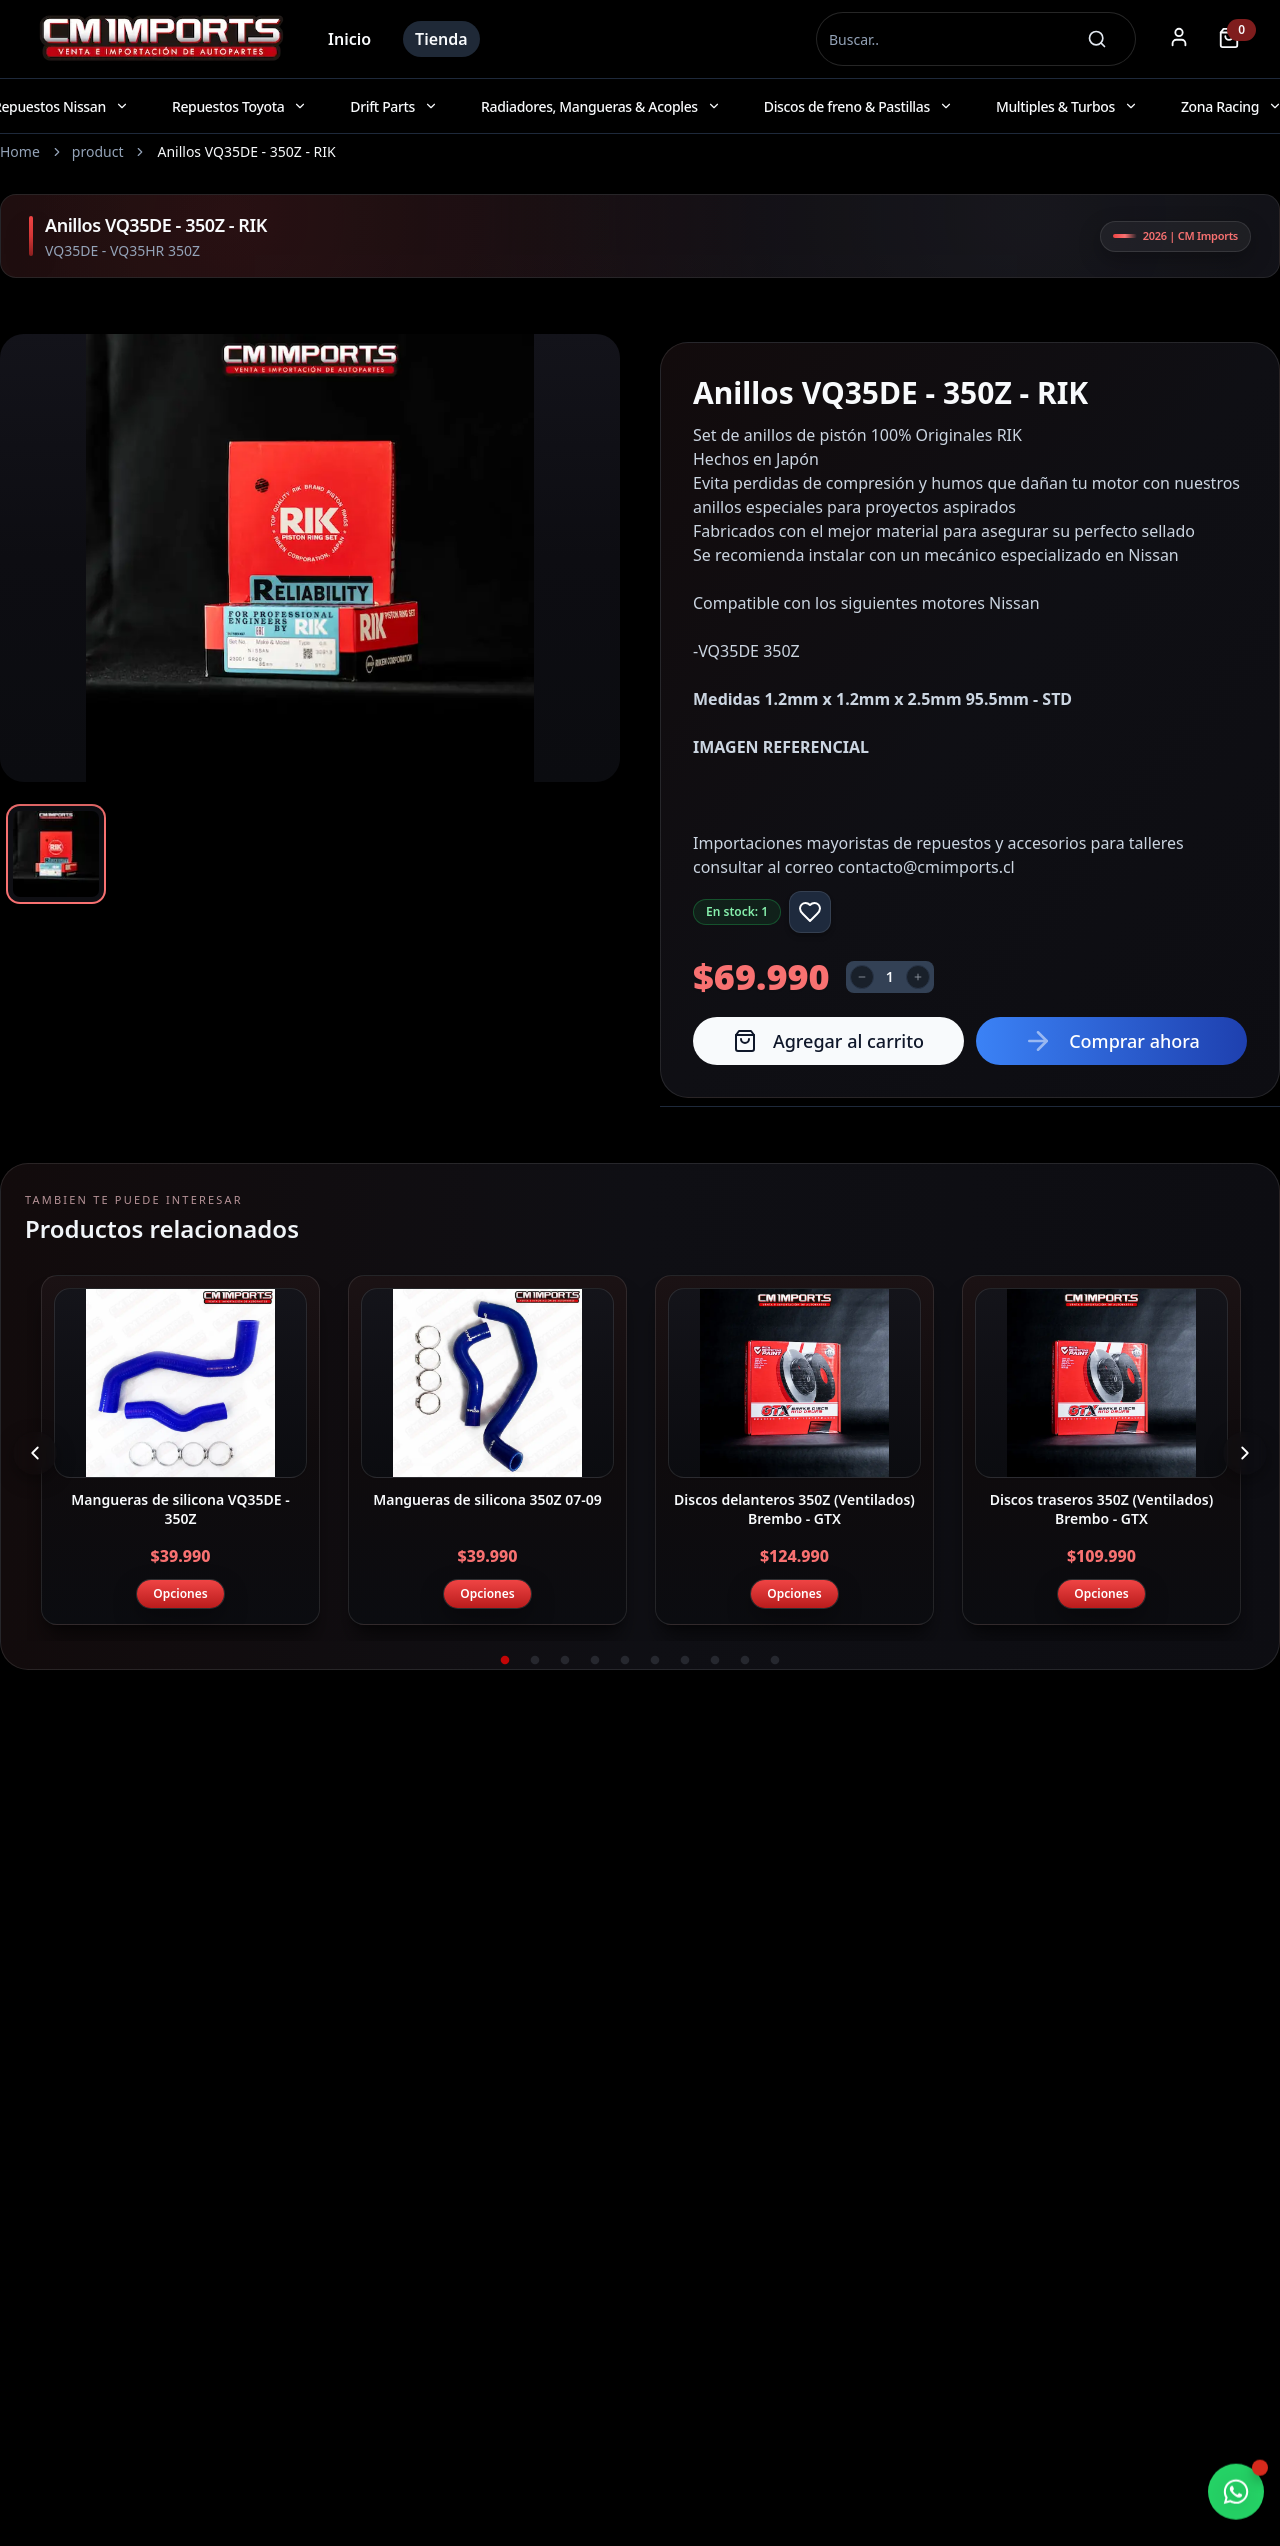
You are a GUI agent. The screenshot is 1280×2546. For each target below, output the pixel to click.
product (98, 151)
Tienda (441, 39)
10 (775, 1661)
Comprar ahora (1111, 1041)
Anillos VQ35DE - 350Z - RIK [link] (246, 151)
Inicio (349, 39)
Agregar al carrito (828, 1041)
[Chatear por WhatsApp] (1236, 2493)
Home (20, 151)
